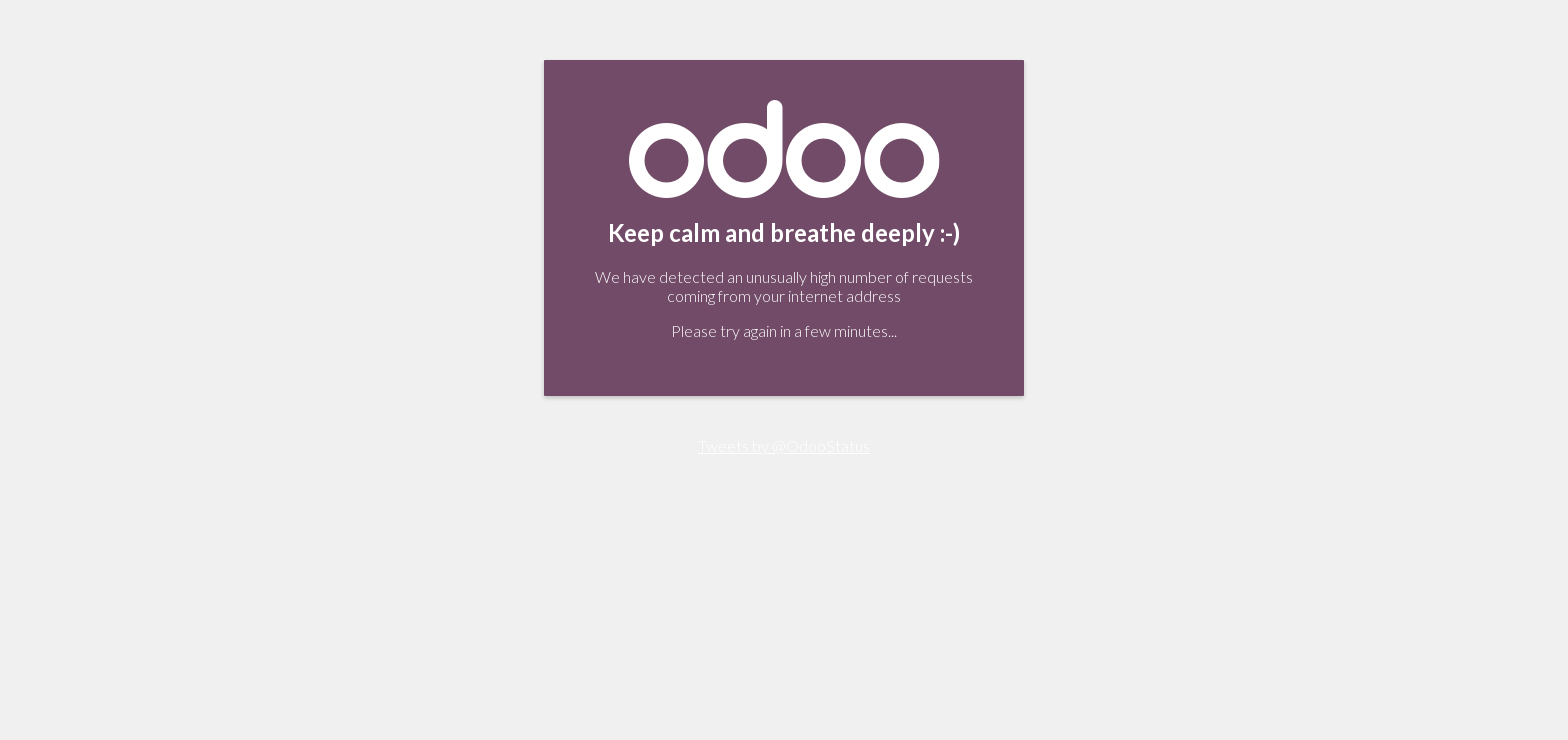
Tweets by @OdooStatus (784, 445)
